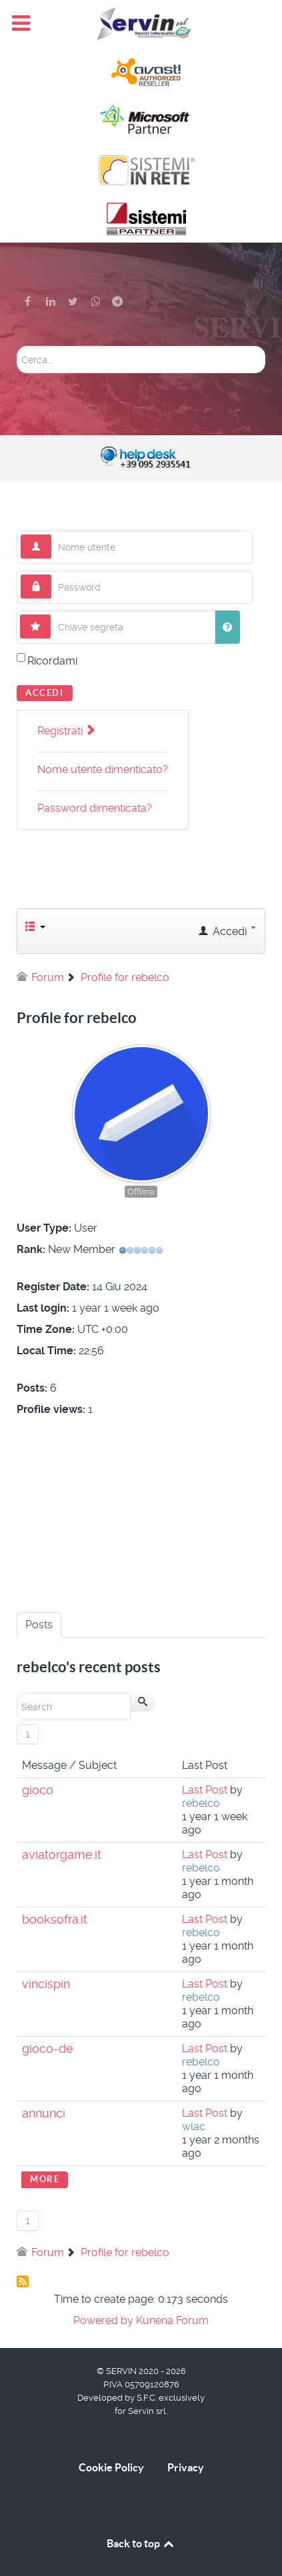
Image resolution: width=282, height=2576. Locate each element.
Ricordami (52, 660)
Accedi (44, 693)
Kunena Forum (172, 2320)
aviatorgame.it (61, 1855)
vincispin (46, 1984)
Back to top (141, 2543)
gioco (37, 1790)
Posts (39, 1624)
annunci (43, 2113)
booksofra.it (54, 1919)
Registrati (66, 730)
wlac (193, 2126)
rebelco (201, 1803)
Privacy (185, 2467)
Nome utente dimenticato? (102, 769)
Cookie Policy (111, 2467)
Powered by (103, 2320)
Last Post (204, 1790)
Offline (141, 1191)
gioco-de (47, 2048)
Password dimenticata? (94, 808)
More (44, 2179)
